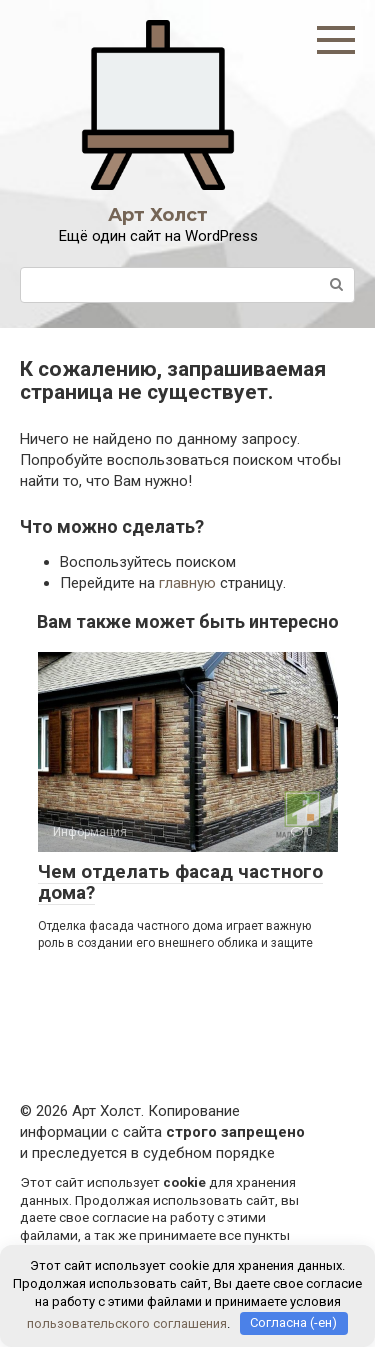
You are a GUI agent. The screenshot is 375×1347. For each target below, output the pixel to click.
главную (187, 583)
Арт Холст (158, 215)
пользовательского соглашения (127, 1322)
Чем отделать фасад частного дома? (180, 882)
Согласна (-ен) (293, 1322)
